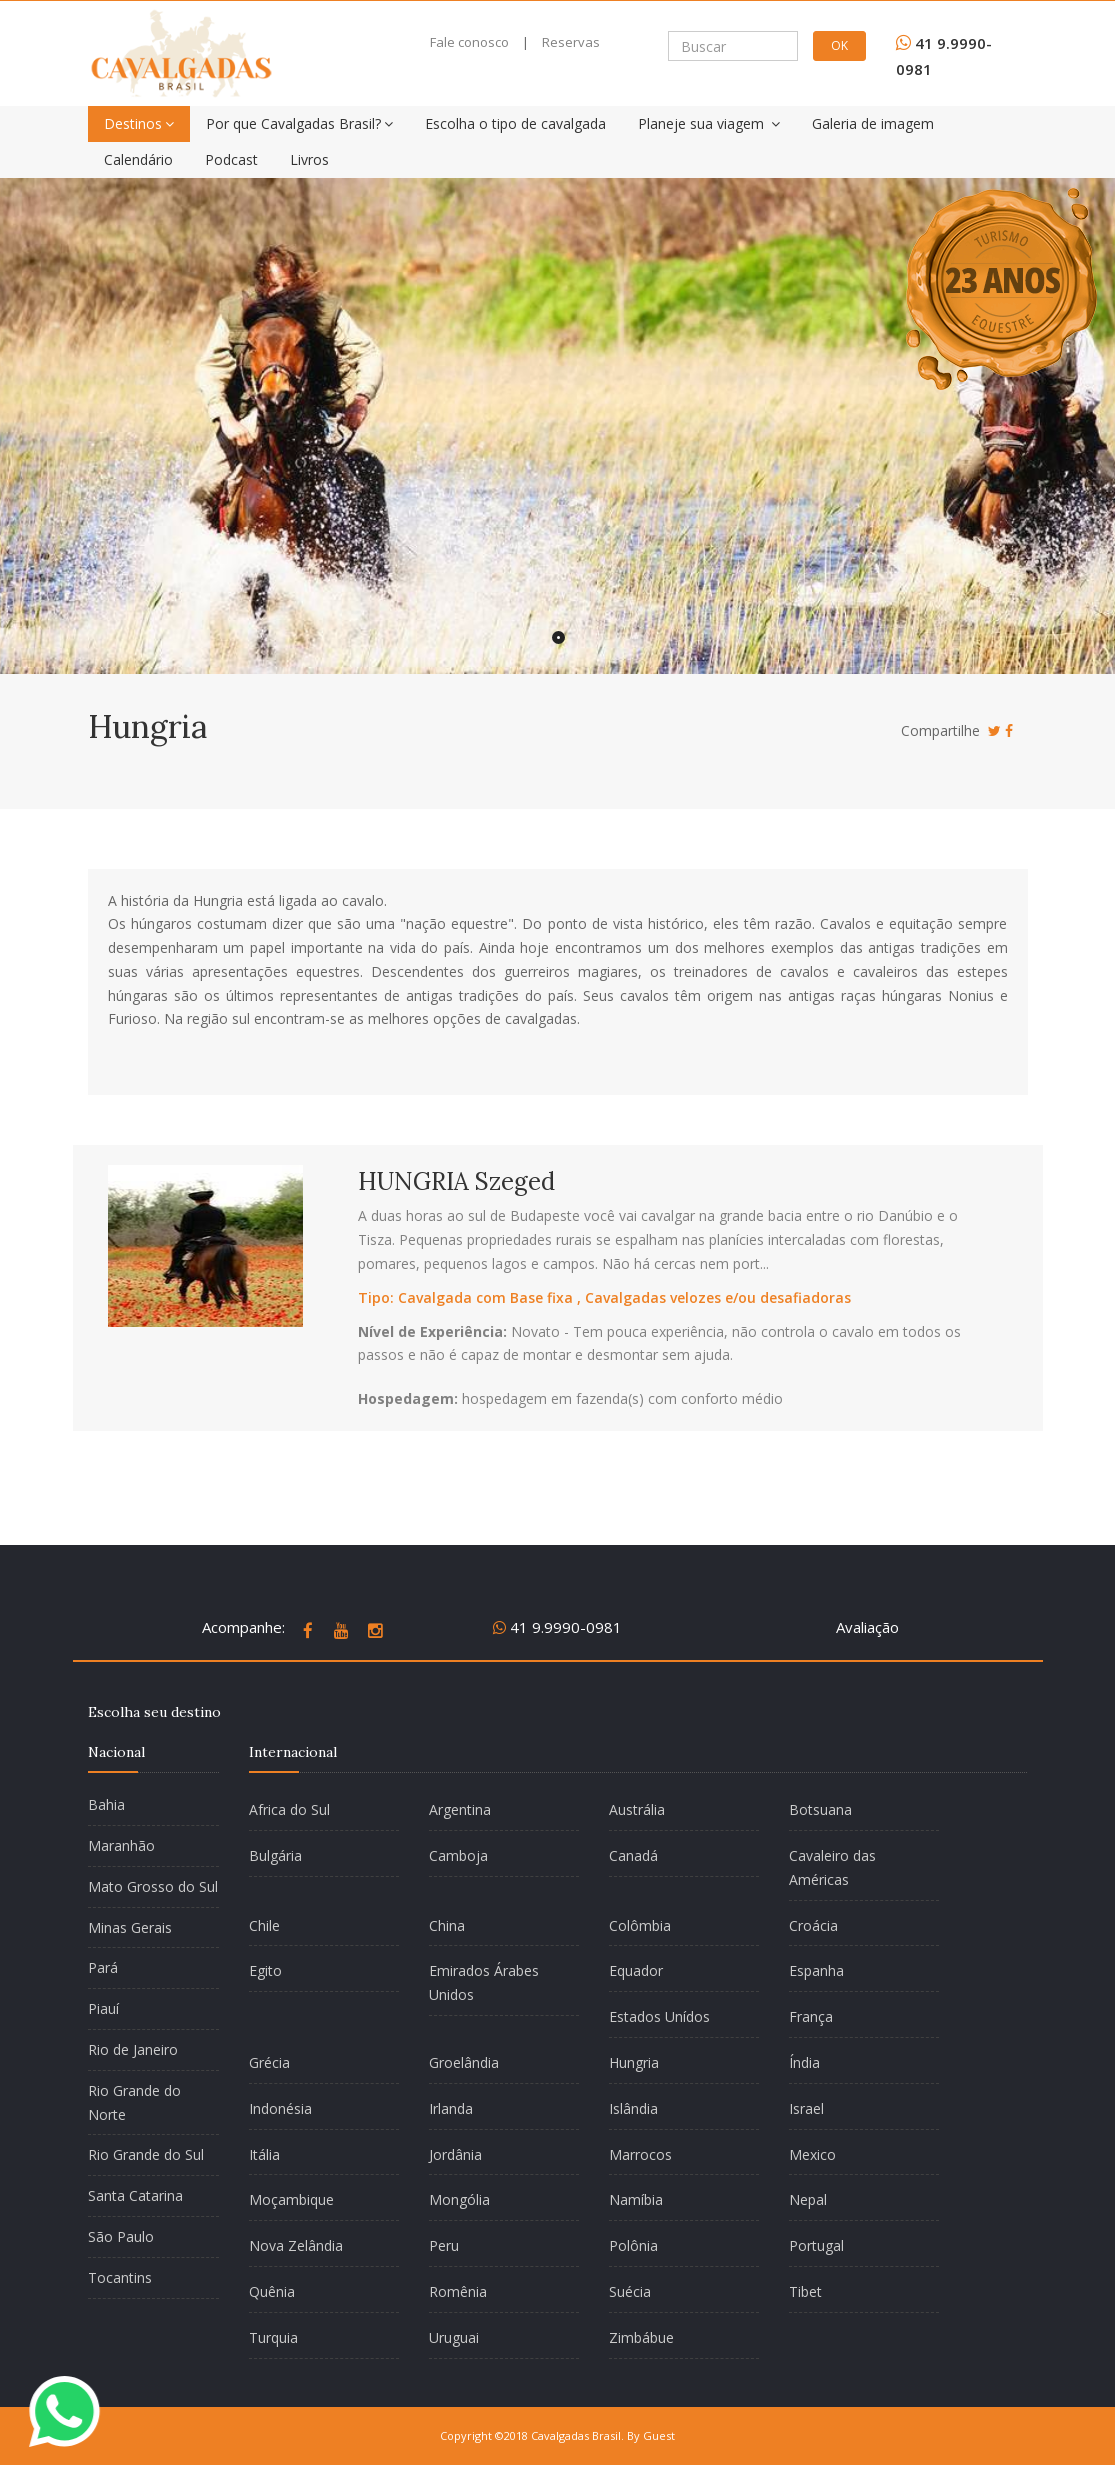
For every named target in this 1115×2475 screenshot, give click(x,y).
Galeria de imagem (873, 123)
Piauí (103, 2008)
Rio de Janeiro (133, 2049)
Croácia (813, 1925)
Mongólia (459, 2199)
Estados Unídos (659, 2016)
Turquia (273, 2337)
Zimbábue (641, 2337)
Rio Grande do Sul (146, 2154)
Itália (264, 2154)
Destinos (139, 123)
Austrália (637, 1809)
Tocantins (120, 2277)
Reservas (571, 42)
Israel (806, 2108)
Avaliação (867, 1627)
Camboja (458, 1855)
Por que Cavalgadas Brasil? (299, 123)
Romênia (458, 2291)
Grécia (269, 2062)
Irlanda (451, 2108)
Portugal (816, 2245)
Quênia (272, 2291)
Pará (103, 1967)
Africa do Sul (289, 1809)
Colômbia (640, 1925)
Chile (264, 1925)
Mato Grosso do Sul (153, 1886)
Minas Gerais (130, 1927)
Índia (804, 2062)
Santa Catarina (135, 2195)
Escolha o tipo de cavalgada (515, 123)
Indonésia (280, 2108)
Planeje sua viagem (709, 123)
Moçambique (291, 2199)
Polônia (633, 2245)
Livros (309, 159)
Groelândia (464, 2062)
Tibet (805, 2291)
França (811, 2016)
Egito (265, 1970)
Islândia (633, 2108)
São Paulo (121, 2236)
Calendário (138, 159)
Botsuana (820, 1809)
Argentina (460, 1809)
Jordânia (455, 2154)
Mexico (812, 2154)
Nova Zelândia (296, 2245)
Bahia (106, 1804)
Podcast (231, 159)
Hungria (634, 2062)
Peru (444, 2245)
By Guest (651, 2435)
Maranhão (121, 1845)
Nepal (808, 2199)
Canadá (633, 1855)
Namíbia (636, 2199)
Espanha (816, 1970)
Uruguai (454, 2337)
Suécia (630, 2291)
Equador (636, 1970)
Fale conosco (469, 42)
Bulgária (275, 1855)
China (447, 1925)
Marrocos (640, 2154)
